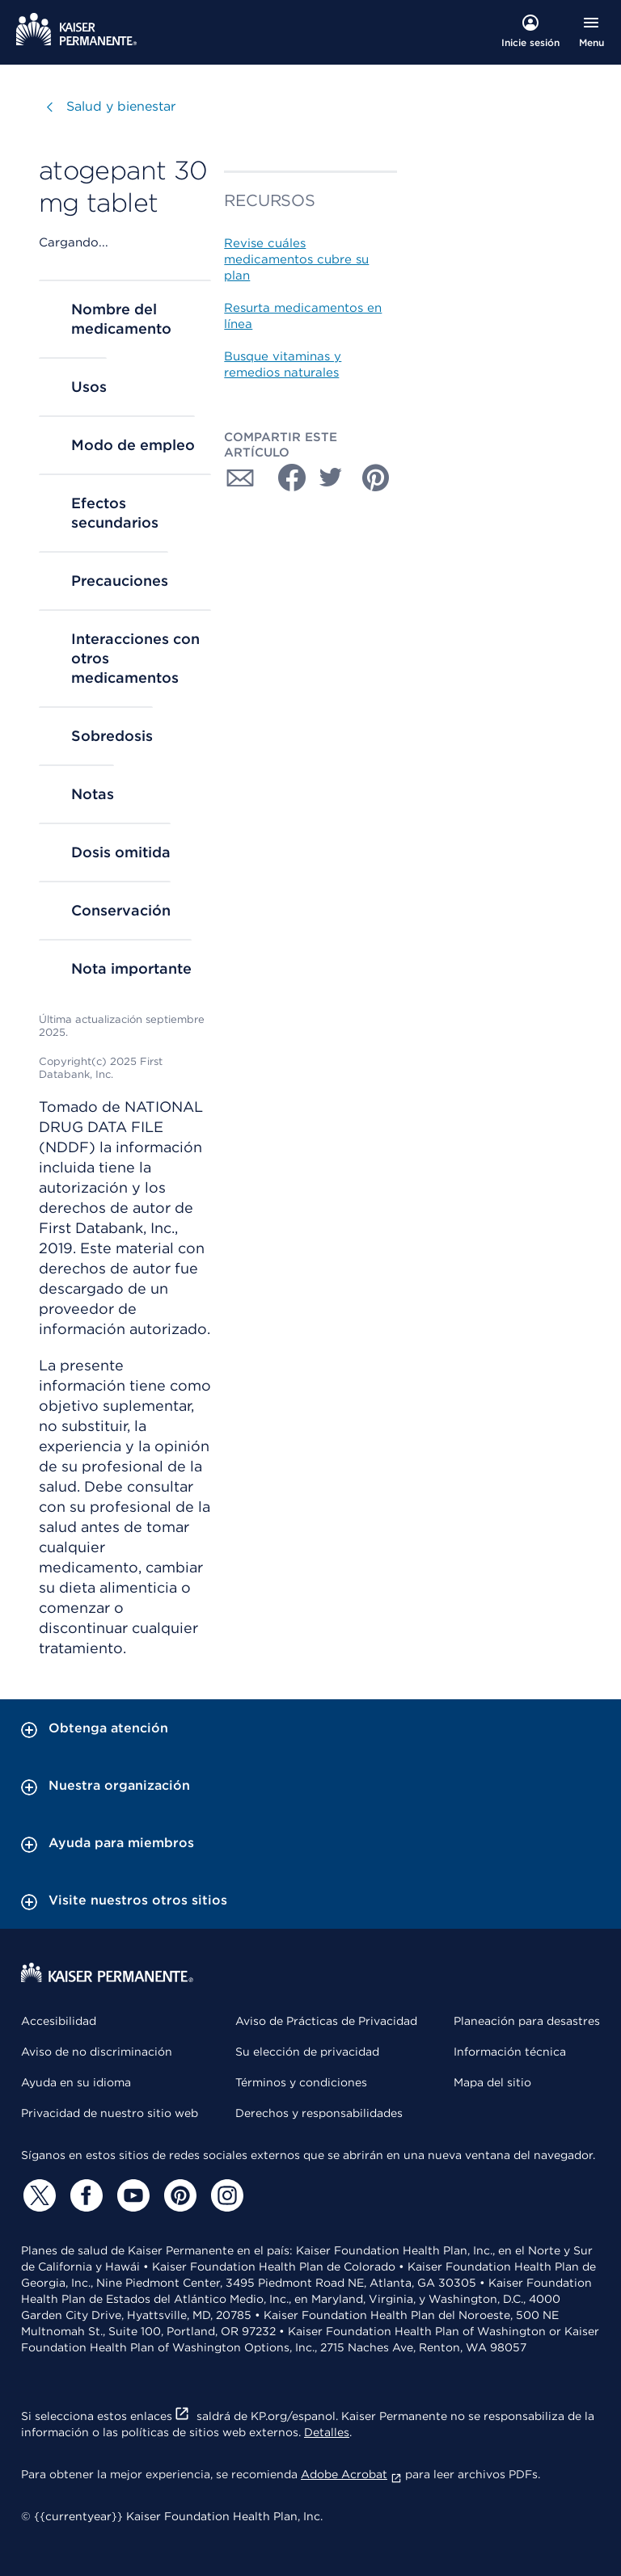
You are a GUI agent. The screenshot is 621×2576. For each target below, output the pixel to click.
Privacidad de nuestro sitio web (109, 2113)
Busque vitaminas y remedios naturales (282, 364)
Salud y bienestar (120, 106)
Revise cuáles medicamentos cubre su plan (296, 259)
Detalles (326, 2432)
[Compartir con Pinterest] (376, 477)
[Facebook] (84, 2195)
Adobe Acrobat (351, 2474)
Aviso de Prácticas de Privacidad (326, 2020)
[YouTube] (131, 2195)
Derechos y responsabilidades (319, 2113)
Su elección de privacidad (307, 2051)
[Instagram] (225, 2195)
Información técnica (510, 2051)
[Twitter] (37, 2195)
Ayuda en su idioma (76, 2082)
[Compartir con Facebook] (285, 477)
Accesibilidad (58, 2020)
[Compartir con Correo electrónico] (240, 477)
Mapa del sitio (492, 2082)
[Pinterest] (178, 2195)
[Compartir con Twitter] (331, 477)
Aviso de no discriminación (96, 2051)
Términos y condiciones (301, 2082)
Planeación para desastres (527, 2020)
